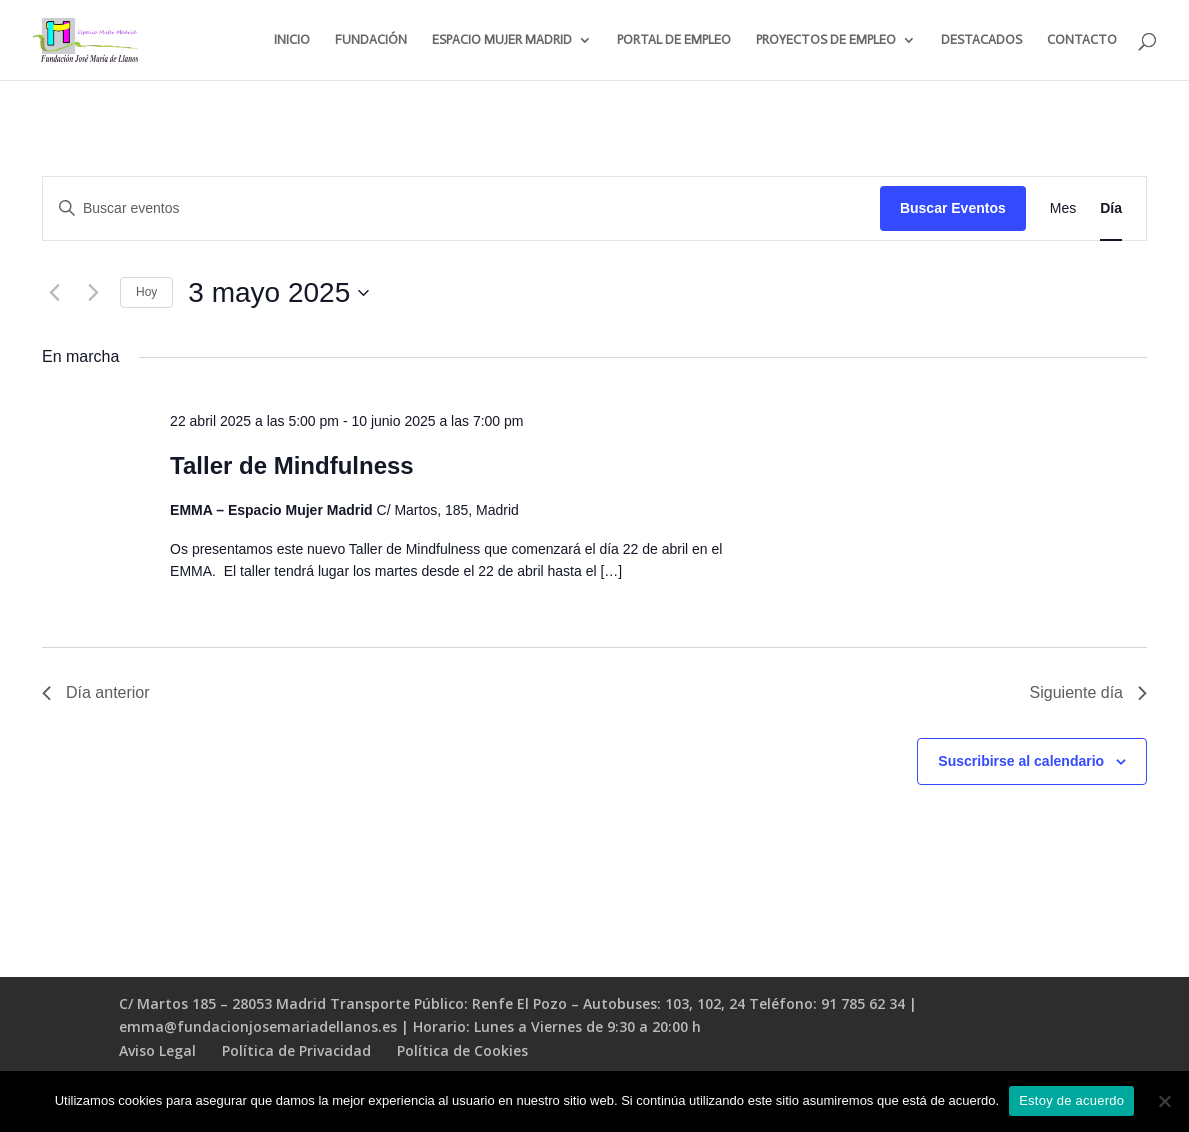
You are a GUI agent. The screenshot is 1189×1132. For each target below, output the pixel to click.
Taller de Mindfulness (292, 465)
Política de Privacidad (296, 1050)
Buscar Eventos (953, 208)
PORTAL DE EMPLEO (674, 40)
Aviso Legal (157, 1050)
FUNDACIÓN (371, 40)
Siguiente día (1088, 692)
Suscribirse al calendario (1021, 761)
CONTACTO (1082, 40)
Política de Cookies (462, 1050)
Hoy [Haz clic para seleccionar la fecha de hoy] (146, 292)
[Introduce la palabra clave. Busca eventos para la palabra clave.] (461, 208)
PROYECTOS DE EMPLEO (826, 40)
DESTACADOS (981, 40)
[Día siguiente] (93, 293)
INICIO (292, 40)
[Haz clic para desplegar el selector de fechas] (278, 293)
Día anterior (96, 692)
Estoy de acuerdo (1071, 1100)
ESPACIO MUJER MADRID (502, 40)
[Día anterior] (54, 293)
